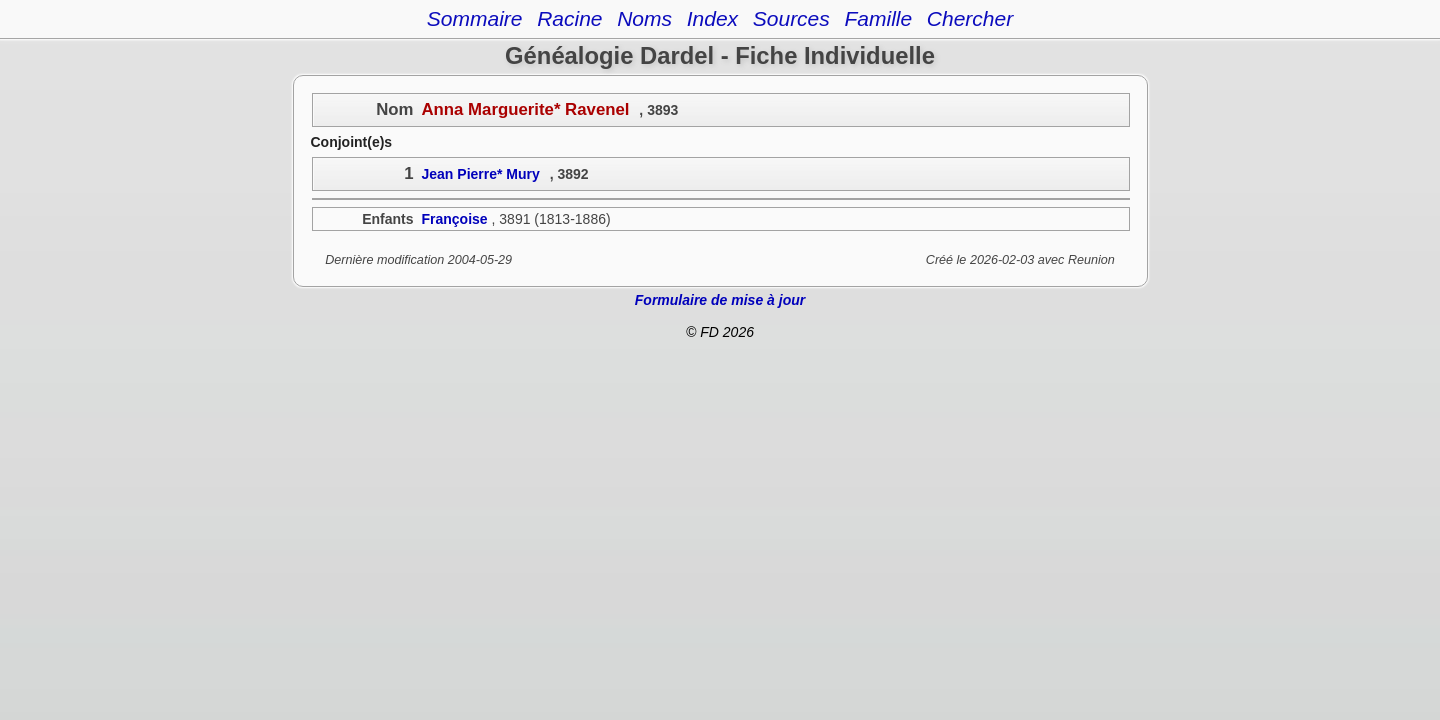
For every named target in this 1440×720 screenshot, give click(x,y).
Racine (569, 18)
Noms (644, 18)
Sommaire (475, 18)
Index (712, 18)
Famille (878, 18)
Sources (791, 18)
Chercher (970, 18)
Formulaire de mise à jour (720, 300)
